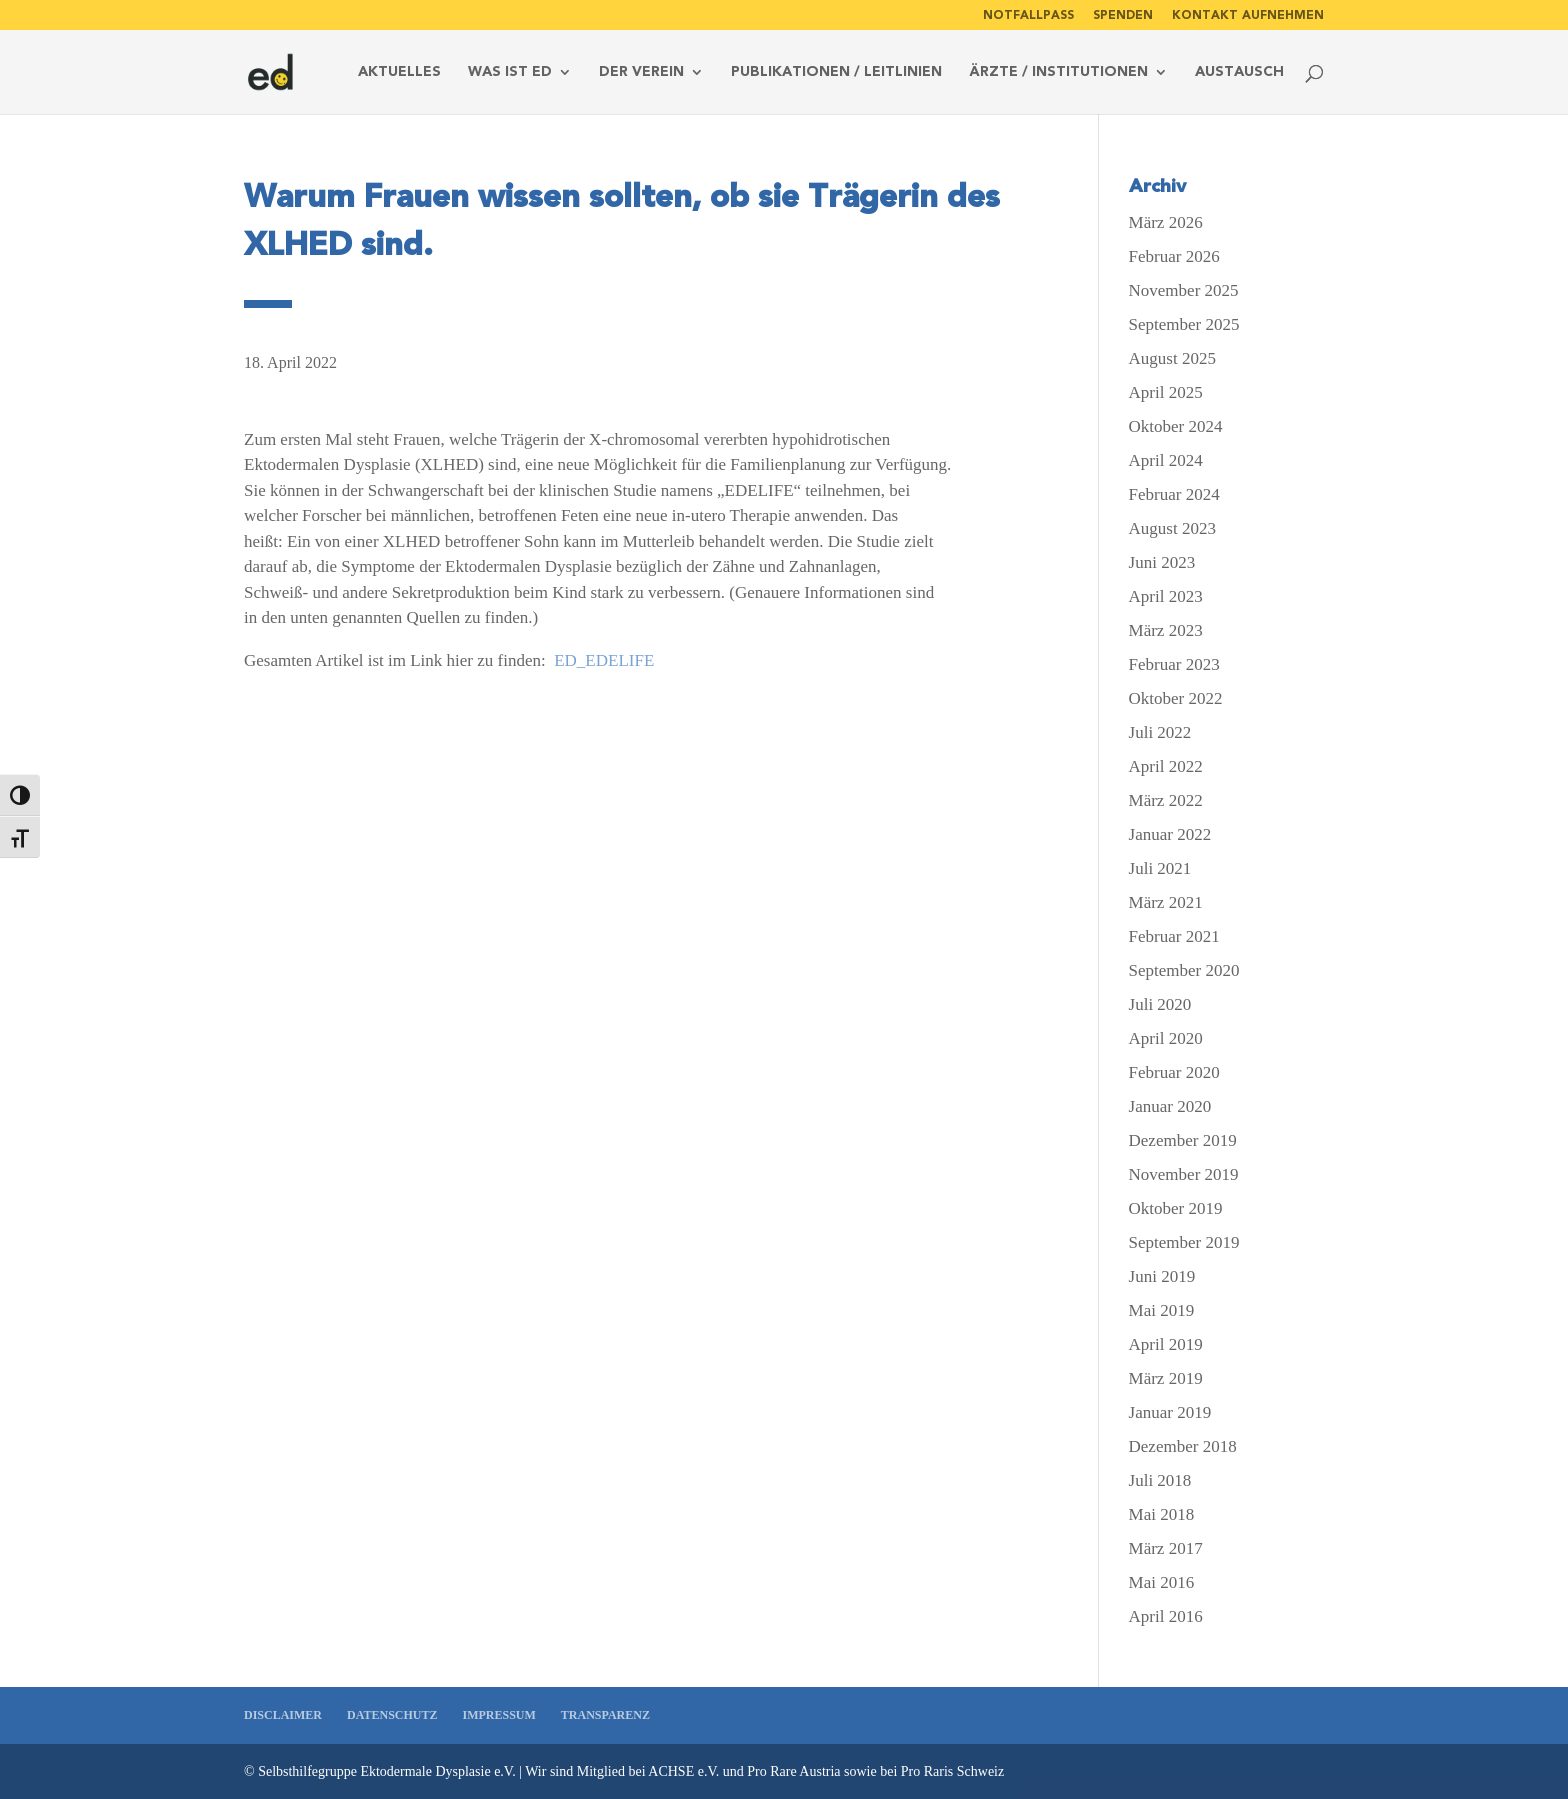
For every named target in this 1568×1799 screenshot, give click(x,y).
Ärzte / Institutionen (1058, 72)
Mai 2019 (1162, 1310)
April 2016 (1166, 1616)
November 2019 (1184, 1174)
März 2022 (1166, 800)
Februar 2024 (1174, 494)
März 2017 (1166, 1548)
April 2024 (1166, 460)
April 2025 (1166, 392)
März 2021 (1166, 902)
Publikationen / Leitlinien (836, 72)
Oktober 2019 (1176, 1208)
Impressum (498, 1715)
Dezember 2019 (1183, 1140)
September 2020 (1184, 970)
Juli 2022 (1160, 732)
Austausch (1239, 72)
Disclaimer (283, 1715)
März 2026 (1166, 222)
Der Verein (641, 72)
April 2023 (1166, 596)
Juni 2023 (1162, 562)
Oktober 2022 (1176, 698)
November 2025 (1184, 290)
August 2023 (1172, 528)
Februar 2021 (1174, 936)
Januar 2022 (1170, 834)
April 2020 (1166, 1038)
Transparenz (605, 1715)
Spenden (1123, 15)
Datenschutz (392, 1715)
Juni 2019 (1162, 1276)
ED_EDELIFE (602, 660)
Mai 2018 (1162, 1514)
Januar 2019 (1170, 1412)
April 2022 (1166, 766)
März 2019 (1166, 1378)
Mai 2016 (1162, 1582)
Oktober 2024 (1176, 426)
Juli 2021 (1160, 868)
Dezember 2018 (1183, 1446)
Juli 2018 (1160, 1480)
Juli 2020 (1160, 1004)
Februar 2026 (1174, 256)
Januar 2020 (1170, 1106)
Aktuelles (399, 72)
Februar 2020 (1174, 1072)
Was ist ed (510, 72)
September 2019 (1184, 1242)
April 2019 (1166, 1344)
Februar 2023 (1174, 664)
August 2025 (1172, 358)
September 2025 (1184, 324)
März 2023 (1166, 630)
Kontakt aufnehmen (1248, 15)
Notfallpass (1028, 15)
